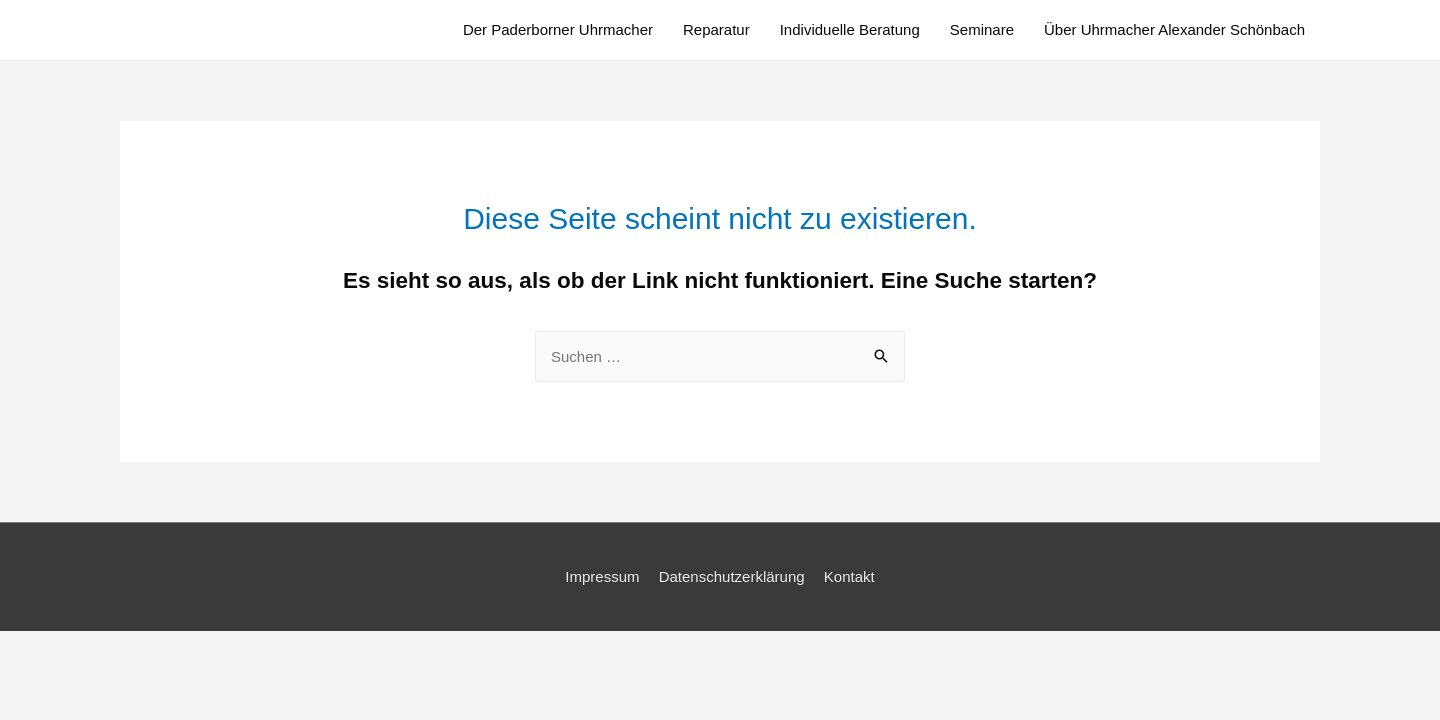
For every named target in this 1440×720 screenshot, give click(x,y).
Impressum (602, 576)
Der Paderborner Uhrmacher (558, 29)
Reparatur (716, 29)
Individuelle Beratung (850, 29)
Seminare (982, 29)
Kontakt (849, 576)
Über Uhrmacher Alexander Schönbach (1174, 29)
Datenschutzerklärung (732, 576)
